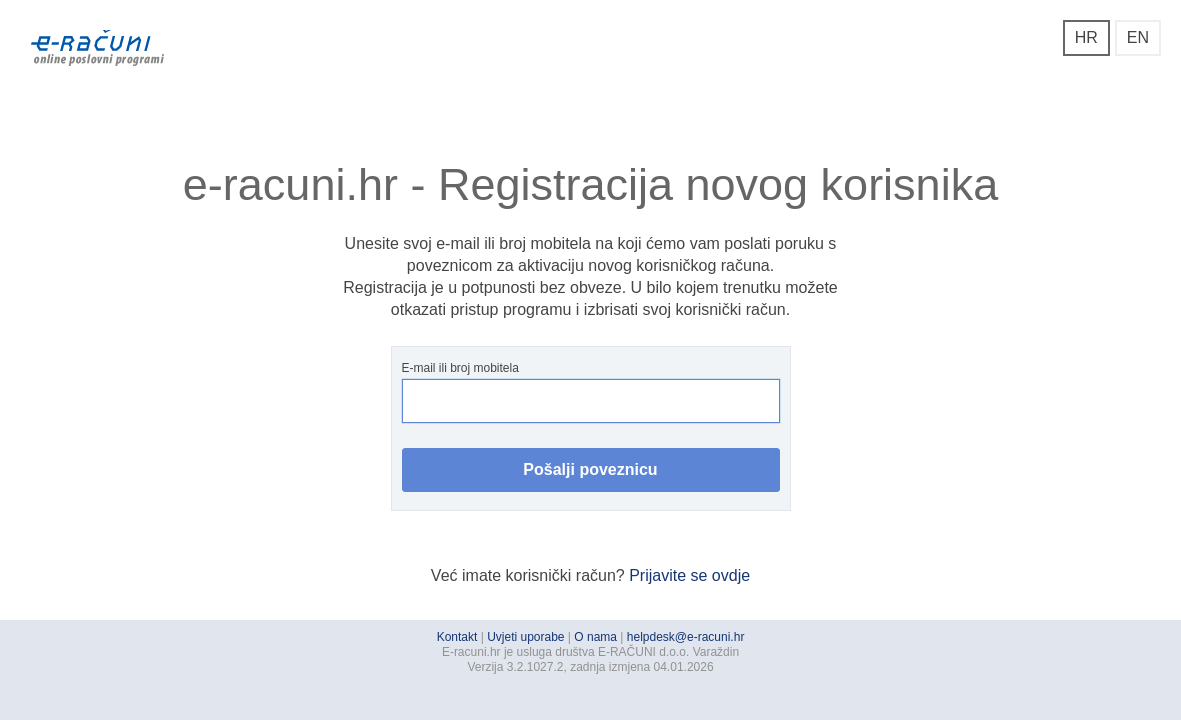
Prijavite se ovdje (689, 575)
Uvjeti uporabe (525, 637)
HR (1086, 37)
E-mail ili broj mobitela (591, 392)
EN (1138, 37)
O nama (595, 637)
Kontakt (457, 637)
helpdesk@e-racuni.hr (686, 637)
